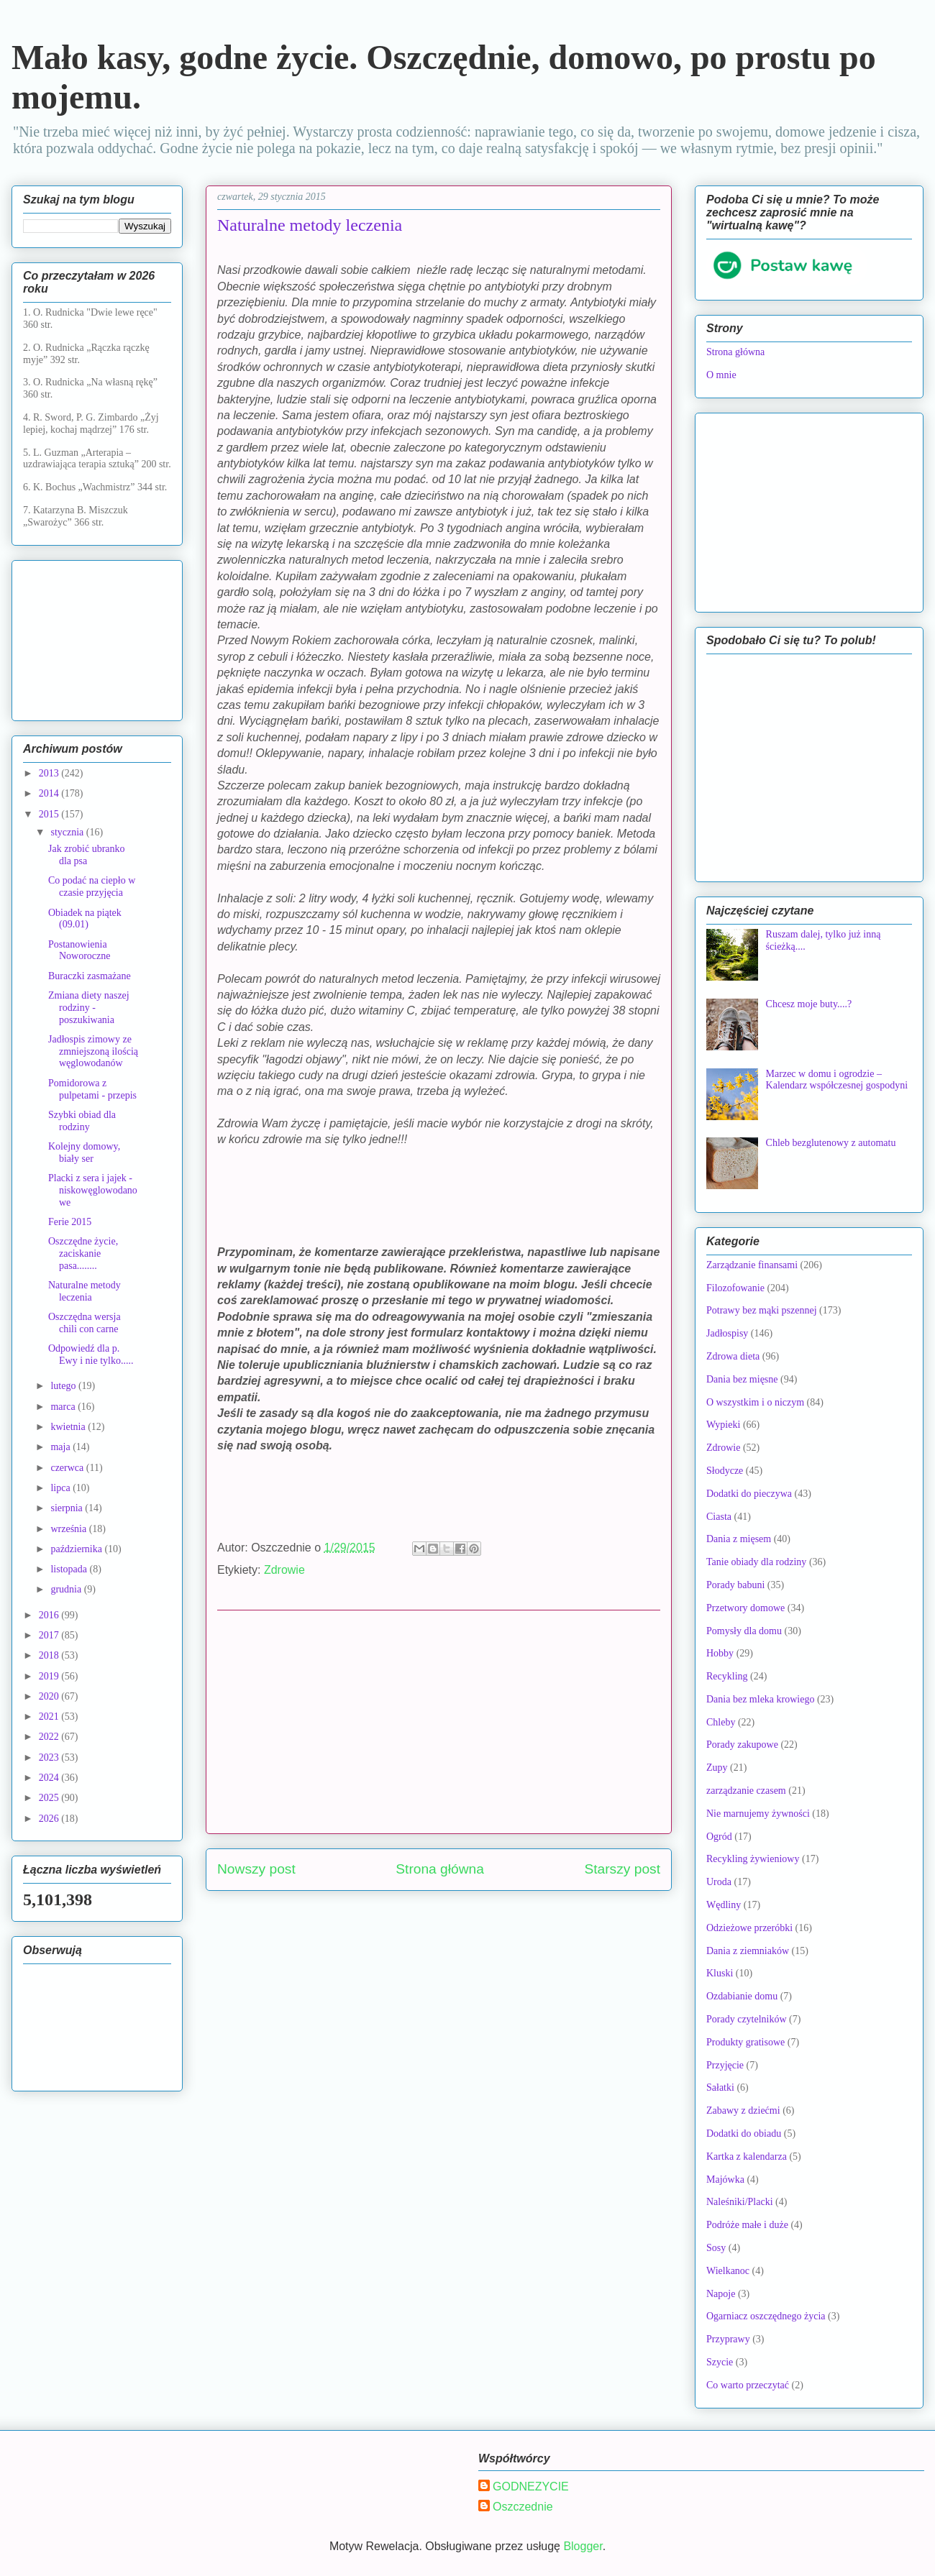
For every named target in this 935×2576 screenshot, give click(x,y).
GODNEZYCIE (531, 2486)
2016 (50, 1615)
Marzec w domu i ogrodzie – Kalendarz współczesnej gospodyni (837, 1079)
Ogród (719, 1836)
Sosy (716, 2247)
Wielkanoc (727, 2270)
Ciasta (718, 1516)
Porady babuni (735, 1585)
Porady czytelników (746, 2019)
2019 (50, 1676)
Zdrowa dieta (733, 1356)
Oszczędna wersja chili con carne (84, 1322)
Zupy (717, 1767)
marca (64, 1406)
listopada (69, 1569)
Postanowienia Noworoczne (79, 950)
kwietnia (69, 1426)
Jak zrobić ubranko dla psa (86, 854)
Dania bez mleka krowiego (760, 1699)
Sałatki (720, 2087)
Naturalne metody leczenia (84, 1291)
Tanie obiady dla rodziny (756, 1562)
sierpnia (67, 1508)
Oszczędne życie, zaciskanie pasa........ (83, 1253)
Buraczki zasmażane (89, 976)
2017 (50, 1635)
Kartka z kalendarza (746, 2156)
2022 (50, 1736)
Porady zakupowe (742, 1744)
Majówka (725, 2179)
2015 (50, 814)
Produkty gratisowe (745, 2042)
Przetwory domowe (745, 1608)
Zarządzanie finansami (752, 1265)
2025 (50, 1797)
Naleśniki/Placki (739, 2201)
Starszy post (622, 1868)
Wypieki (723, 1424)
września (69, 1528)
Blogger (582, 2546)
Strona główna (440, 1868)
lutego (64, 1385)
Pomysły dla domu (744, 1631)
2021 (50, 1716)
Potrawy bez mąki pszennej (761, 1310)
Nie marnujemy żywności (758, 1813)
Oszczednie (523, 2507)
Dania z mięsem (738, 1539)
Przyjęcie (725, 2065)
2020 (50, 1696)
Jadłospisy (727, 1333)
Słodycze (724, 1470)
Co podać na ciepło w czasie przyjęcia (91, 886)
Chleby (720, 1722)
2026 (50, 1818)
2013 (50, 773)
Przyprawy (728, 2339)
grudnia (66, 1589)
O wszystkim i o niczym (755, 1402)
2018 (50, 1655)
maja (61, 1446)
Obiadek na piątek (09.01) (85, 918)
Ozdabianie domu (741, 1996)
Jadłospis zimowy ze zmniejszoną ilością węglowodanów (93, 1051)
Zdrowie (284, 1570)
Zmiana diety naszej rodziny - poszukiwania (88, 1007)
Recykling (727, 1676)
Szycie (719, 2362)
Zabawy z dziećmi (743, 2110)
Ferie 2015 (69, 1221)
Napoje (720, 2293)
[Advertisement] (438, 1722)
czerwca (68, 1467)
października (77, 1549)
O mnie (721, 375)
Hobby (720, 1653)
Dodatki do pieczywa (749, 1493)
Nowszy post (256, 1868)
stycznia (68, 832)
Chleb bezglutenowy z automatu (831, 1142)
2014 (50, 793)
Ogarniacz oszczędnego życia (766, 2316)
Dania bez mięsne (742, 1379)
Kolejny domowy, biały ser (84, 1152)
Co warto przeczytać (747, 2385)
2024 (50, 1777)
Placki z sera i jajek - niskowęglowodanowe (92, 1190)
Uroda (718, 1881)
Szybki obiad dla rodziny (82, 1120)
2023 (50, 1757)
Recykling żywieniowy (752, 1858)
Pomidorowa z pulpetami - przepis (92, 1089)
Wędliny (723, 1904)
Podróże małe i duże (747, 2224)
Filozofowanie (735, 1288)
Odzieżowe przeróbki (749, 1927)
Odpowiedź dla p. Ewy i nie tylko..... (90, 1354)
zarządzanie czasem (746, 1790)
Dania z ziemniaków (747, 1950)
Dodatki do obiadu (743, 2133)
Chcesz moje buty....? (809, 1004)
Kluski (719, 1973)
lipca (61, 1487)
